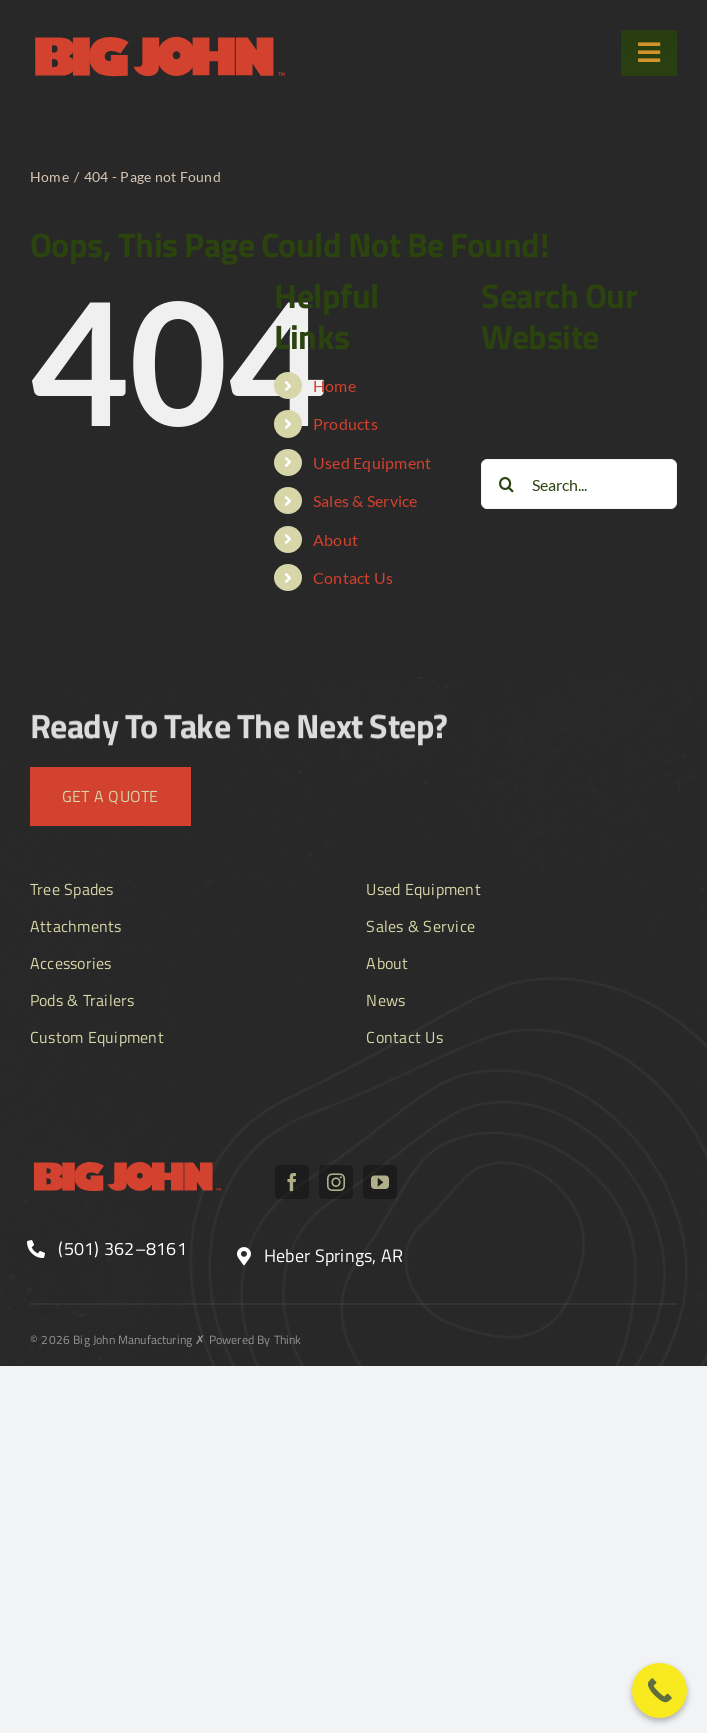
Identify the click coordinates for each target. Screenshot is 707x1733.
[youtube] (380, 1182)
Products (345, 423)
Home (334, 385)
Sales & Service (365, 500)
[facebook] (292, 1182)
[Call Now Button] (659, 1690)
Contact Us (353, 577)
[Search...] (579, 484)
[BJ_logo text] (160, 37)
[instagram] (336, 1182)
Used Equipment (372, 462)
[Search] (506, 484)
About (335, 539)
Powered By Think (255, 1339)
